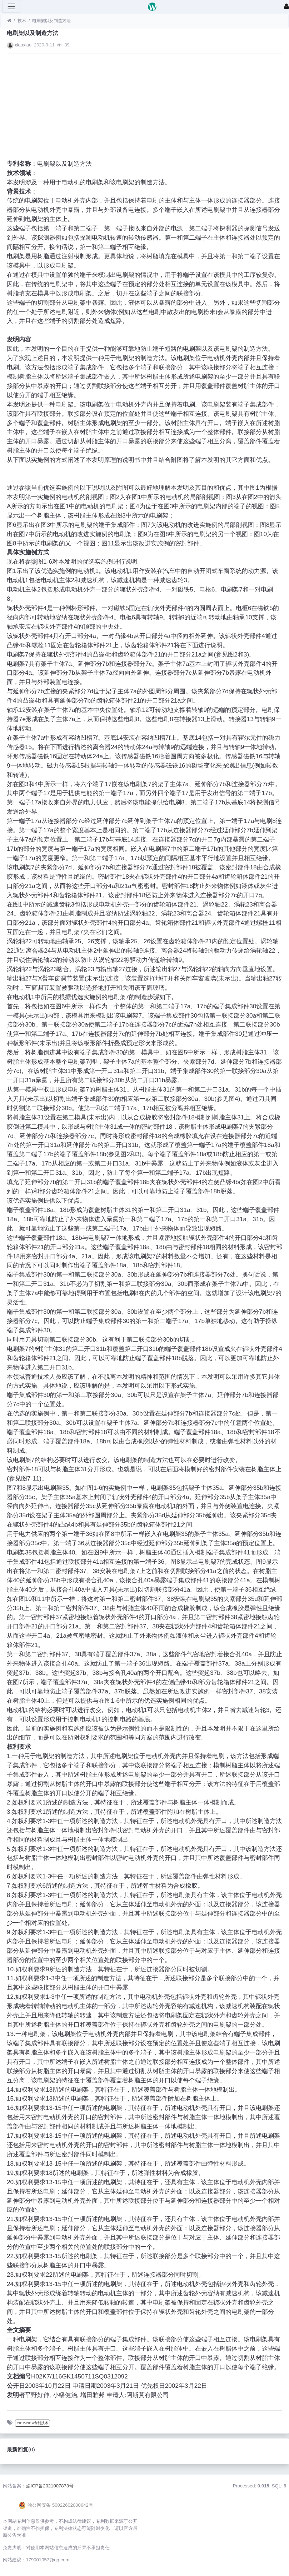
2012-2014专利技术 (32, 2423)
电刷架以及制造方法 (51, 20)
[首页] (9, 21)
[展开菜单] (11, 6)
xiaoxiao (23, 45)
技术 (22, 20)
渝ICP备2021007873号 (50, 2485)
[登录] (286, 6)
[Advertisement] (144, 109)
